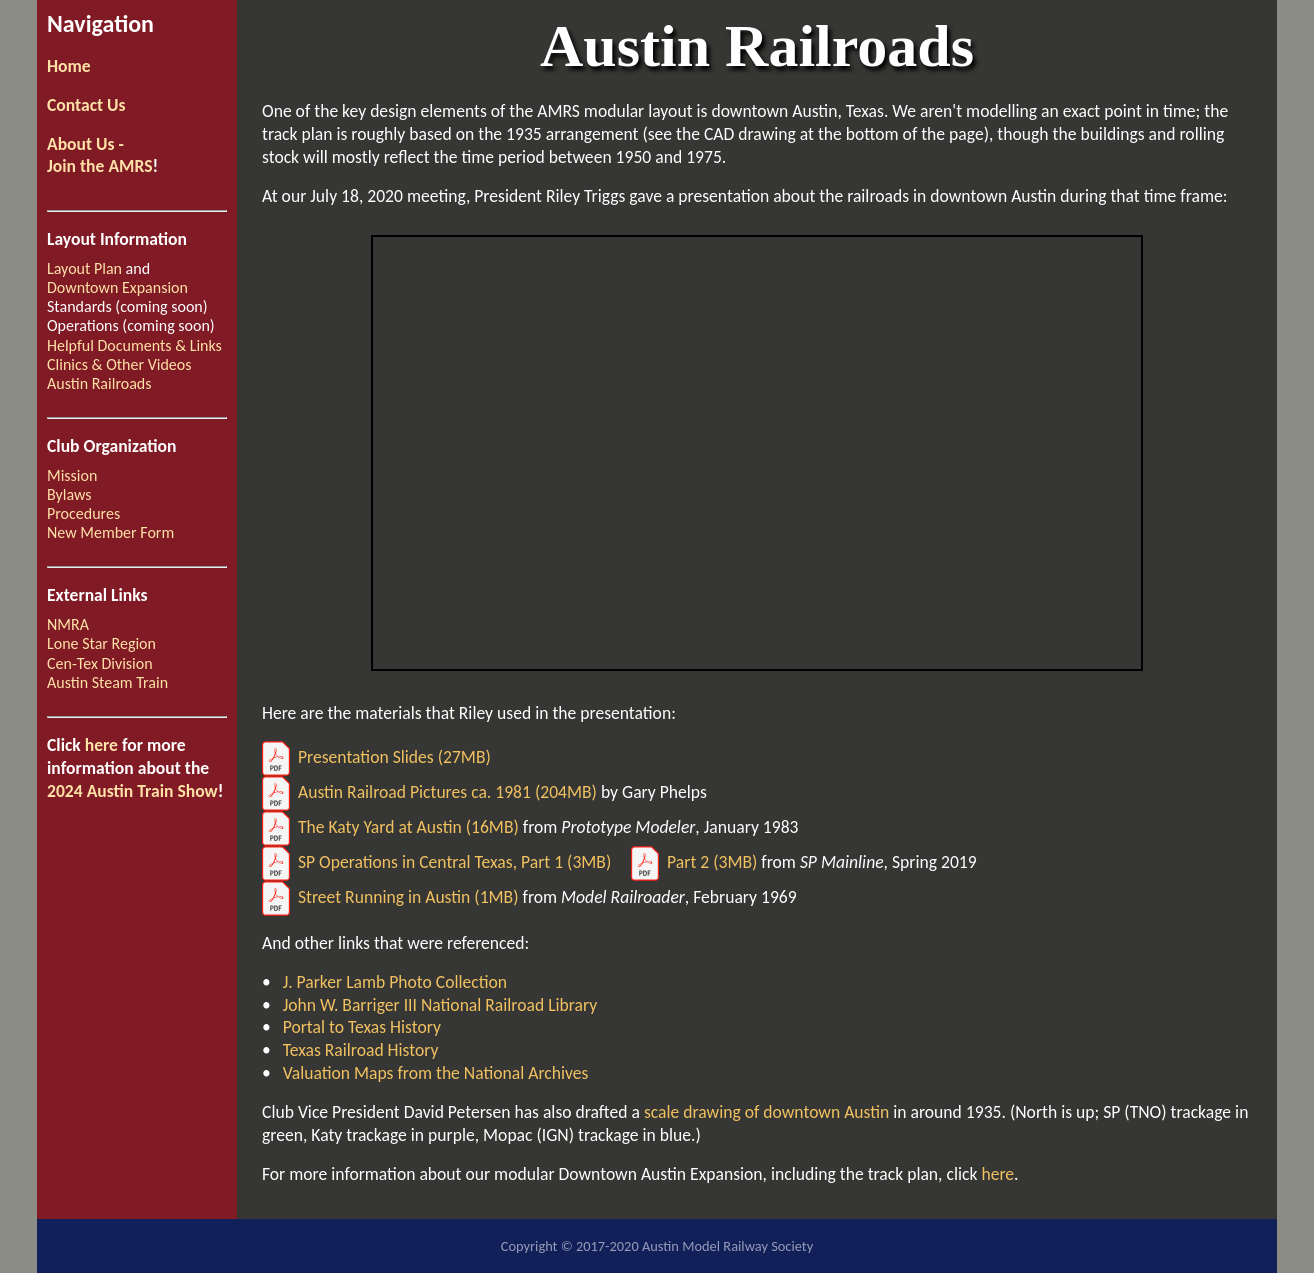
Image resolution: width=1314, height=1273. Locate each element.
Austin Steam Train (107, 682)
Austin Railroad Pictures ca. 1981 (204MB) (429, 792)
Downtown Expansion (117, 287)
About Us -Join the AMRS (100, 155)
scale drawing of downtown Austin (766, 1112)
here (101, 745)
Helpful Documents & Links (134, 345)
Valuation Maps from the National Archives (434, 1073)
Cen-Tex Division (100, 663)
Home (69, 66)
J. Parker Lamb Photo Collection (393, 982)
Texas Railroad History (359, 1050)
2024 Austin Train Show (132, 791)
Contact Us (86, 105)
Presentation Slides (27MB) (376, 757)
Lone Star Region (101, 643)
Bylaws (69, 494)
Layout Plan (84, 268)
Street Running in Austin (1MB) (390, 897)
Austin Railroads (99, 383)
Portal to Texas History (360, 1027)
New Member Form (110, 532)
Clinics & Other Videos (119, 364)
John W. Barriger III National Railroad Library (438, 1005)
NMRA (68, 624)
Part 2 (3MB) (694, 862)
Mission (72, 475)
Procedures (83, 513)
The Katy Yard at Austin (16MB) (390, 827)
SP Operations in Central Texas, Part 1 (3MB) (436, 862)
